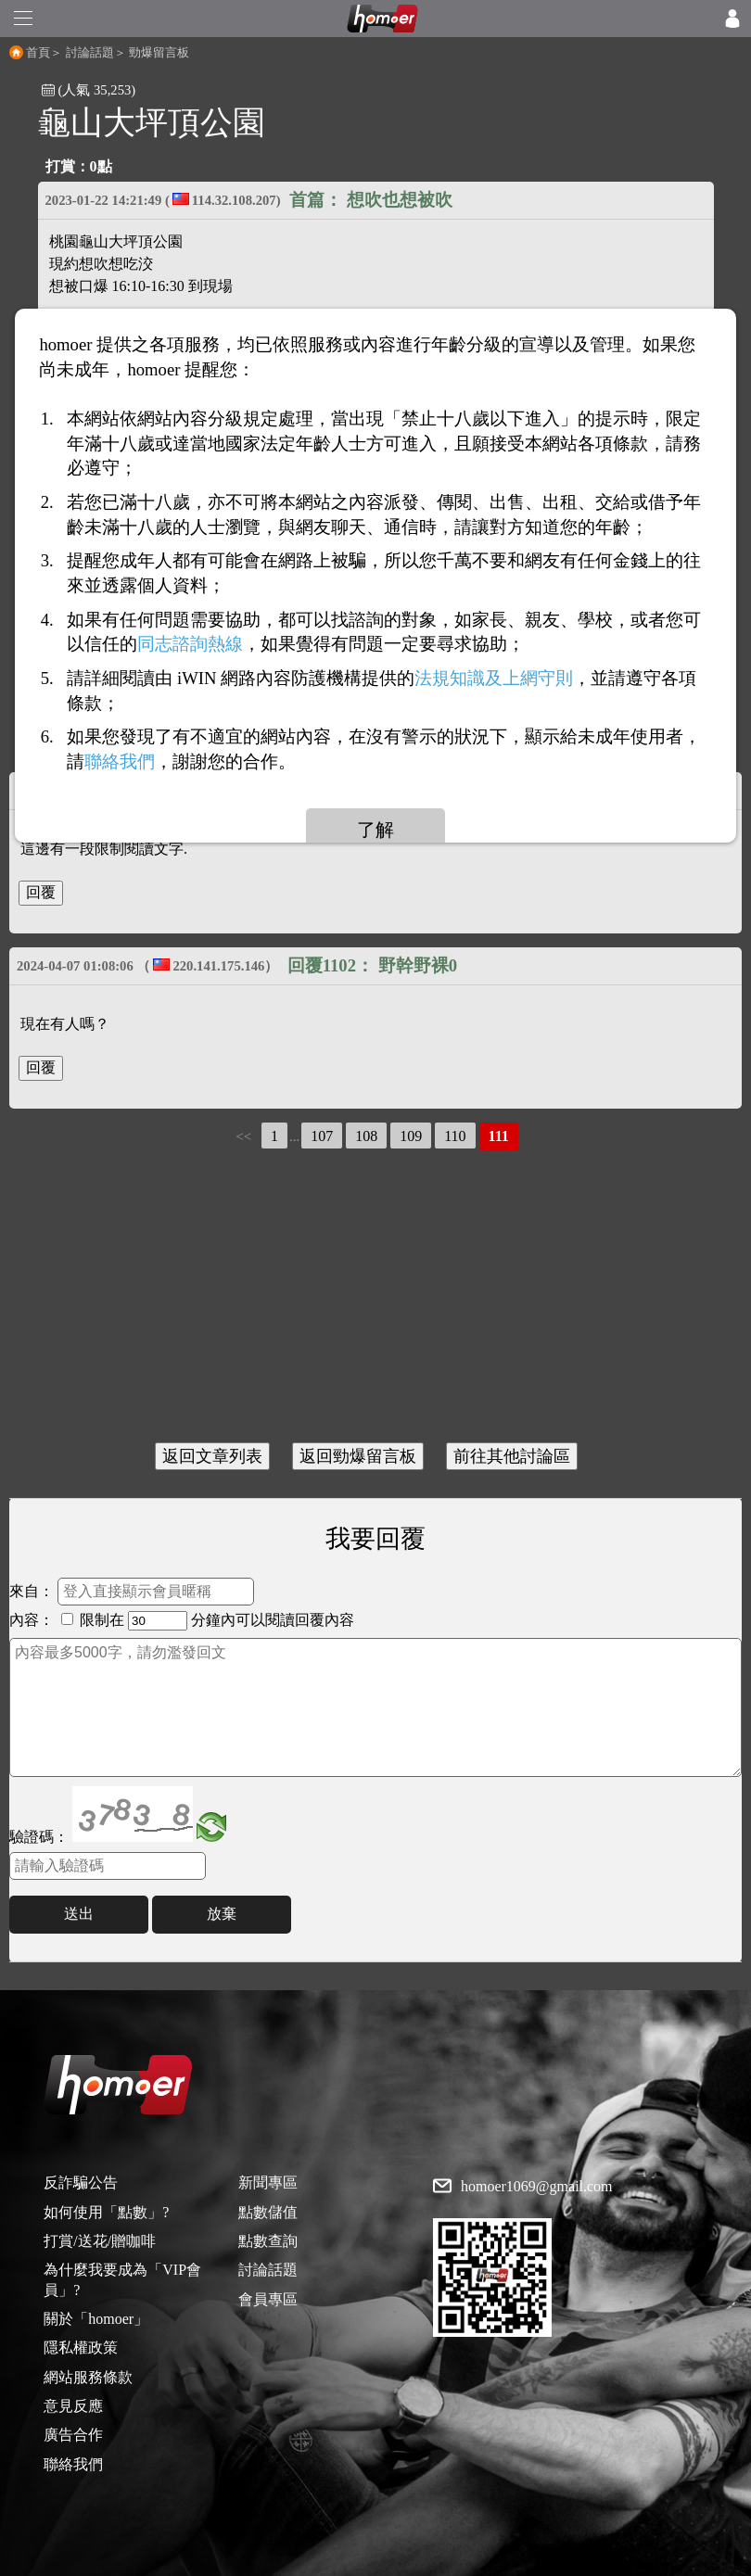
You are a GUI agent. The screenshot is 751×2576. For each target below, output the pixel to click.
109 (411, 1136)
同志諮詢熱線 (190, 644)
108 (366, 1136)
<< (243, 1136)
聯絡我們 (73, 2464)
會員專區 (268, 2299)
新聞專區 (268, 2182)
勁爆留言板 (159, 52)
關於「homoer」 (96, 2319)
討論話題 (90, 52)
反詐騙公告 (81, 2182)
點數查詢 (268, 2241)
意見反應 (73, 2406)
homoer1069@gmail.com (537, 2186)
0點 (101, 166)
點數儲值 (268, 2212)
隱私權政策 (81, 2347)
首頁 (38, 52)
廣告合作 (73, 2435)
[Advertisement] (375, 1298)
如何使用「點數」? (106, 2212)
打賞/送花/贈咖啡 (100, 2241)
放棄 (221, 1914)
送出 (79, 1914)
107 (322, 1136)
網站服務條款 (88, 2377)
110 (454, 1136)
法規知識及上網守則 (493, 679)
